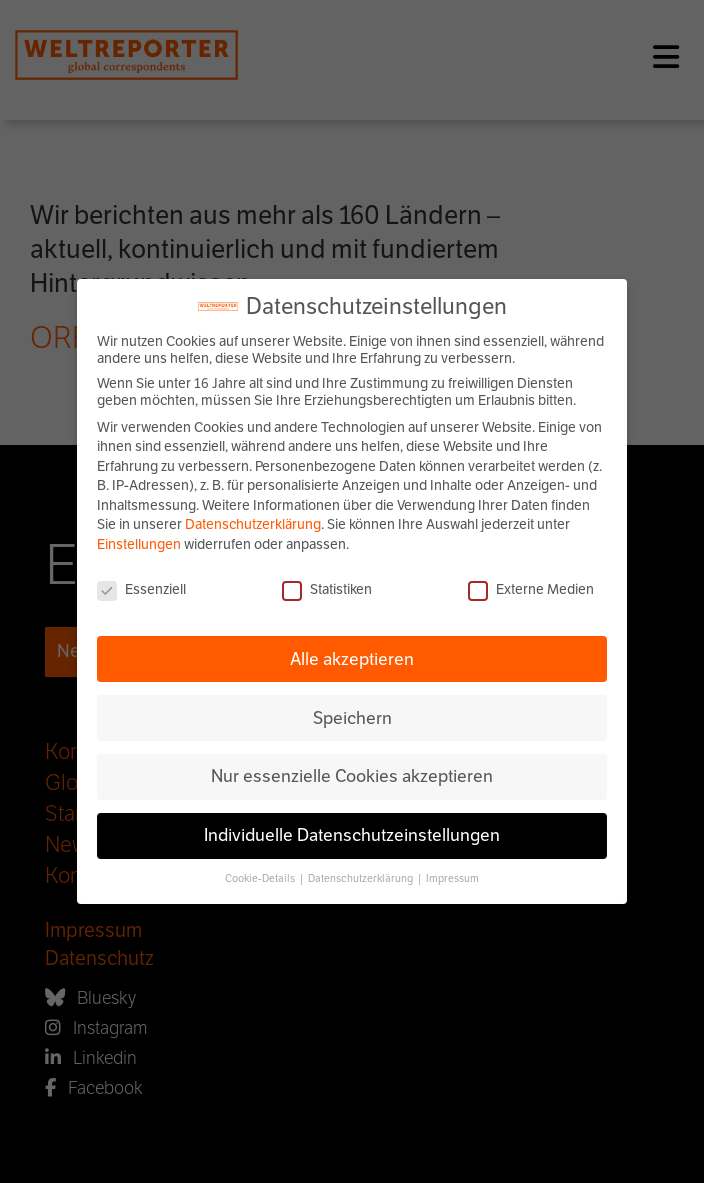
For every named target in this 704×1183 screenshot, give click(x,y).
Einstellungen (139, 544)
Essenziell (141, 589)
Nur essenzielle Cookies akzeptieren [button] (352, 776)
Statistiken (327, 589)
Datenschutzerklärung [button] (361, 878)
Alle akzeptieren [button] (352, 659)
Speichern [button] (352, 718)
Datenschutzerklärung (253, 524)
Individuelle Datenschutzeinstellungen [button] (352, 835)
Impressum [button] (452, 878)
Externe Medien (531, 589)
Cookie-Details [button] (261, 878)
